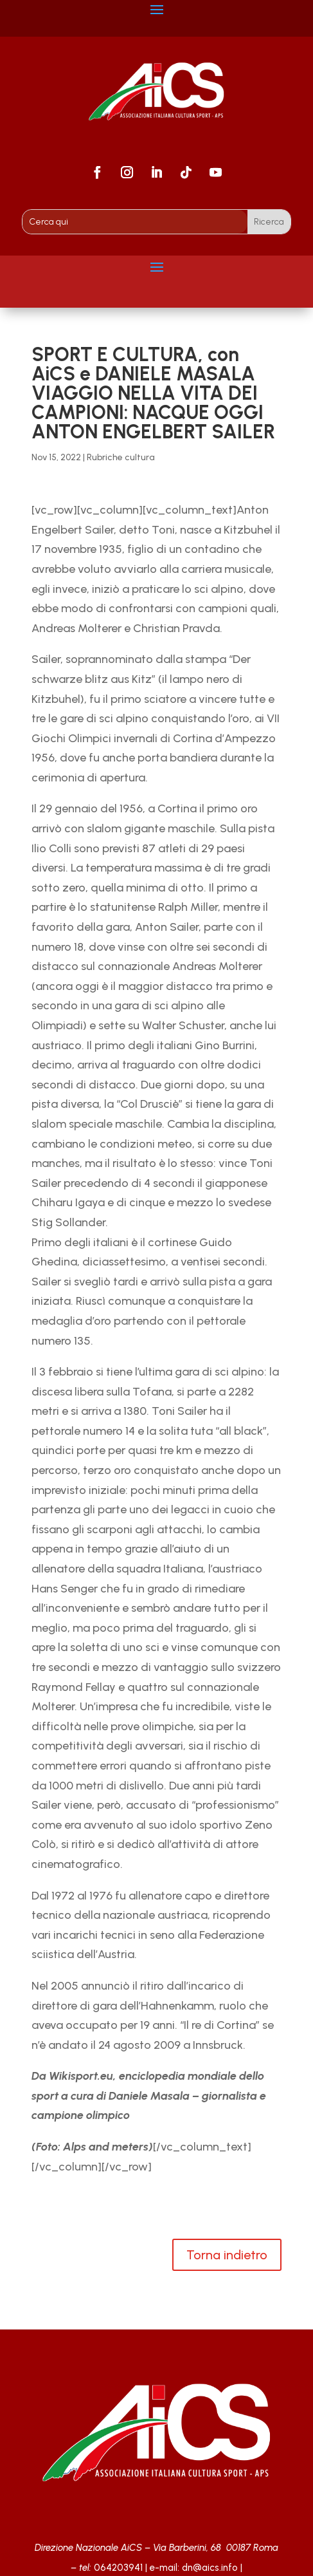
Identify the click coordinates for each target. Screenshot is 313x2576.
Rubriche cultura (121, 457)
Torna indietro (226, 2255)
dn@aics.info (210, 2567)
